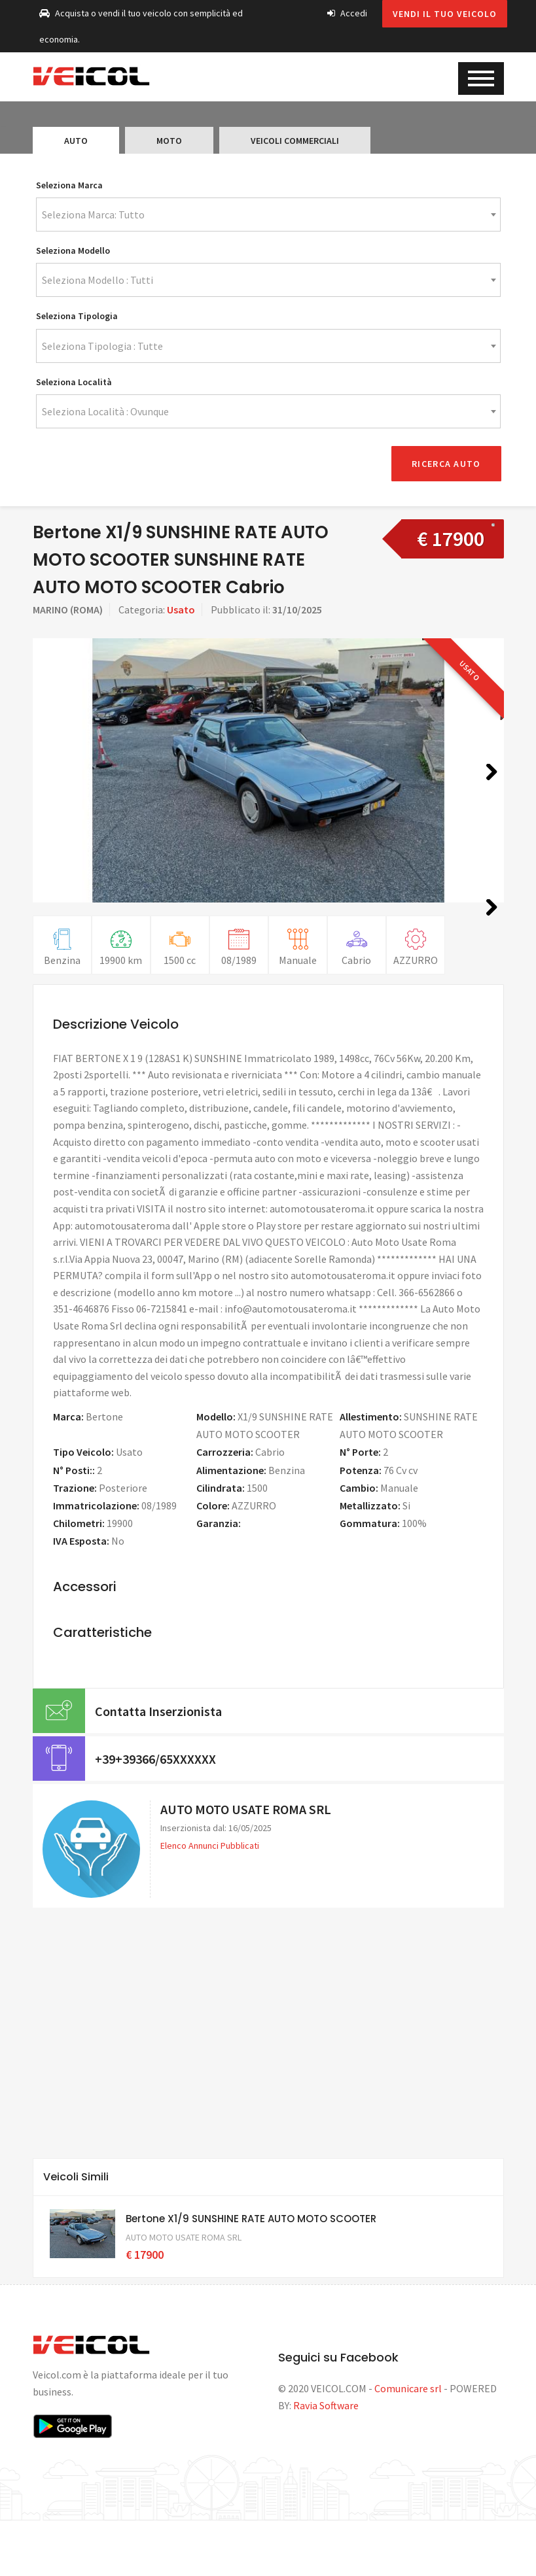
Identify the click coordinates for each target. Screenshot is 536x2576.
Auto (76, 140)
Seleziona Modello (73, 250)
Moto (169, 140)
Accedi (347, 13)
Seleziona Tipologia (77, 316)
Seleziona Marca (69, 185)
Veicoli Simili (76, 2231)
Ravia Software (326, 2460)
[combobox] (268, 214)
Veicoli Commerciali (295, 140)
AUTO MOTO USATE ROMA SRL (245, 1864)
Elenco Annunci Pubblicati (209, 1900)
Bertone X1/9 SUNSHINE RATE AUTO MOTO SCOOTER (251, 2273)
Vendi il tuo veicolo (445, 14)
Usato (181, 605)
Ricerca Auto (445, 460)
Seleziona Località (74, 382)
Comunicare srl (408, 2443)
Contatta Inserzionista (158, 1765)
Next (486, 784)
